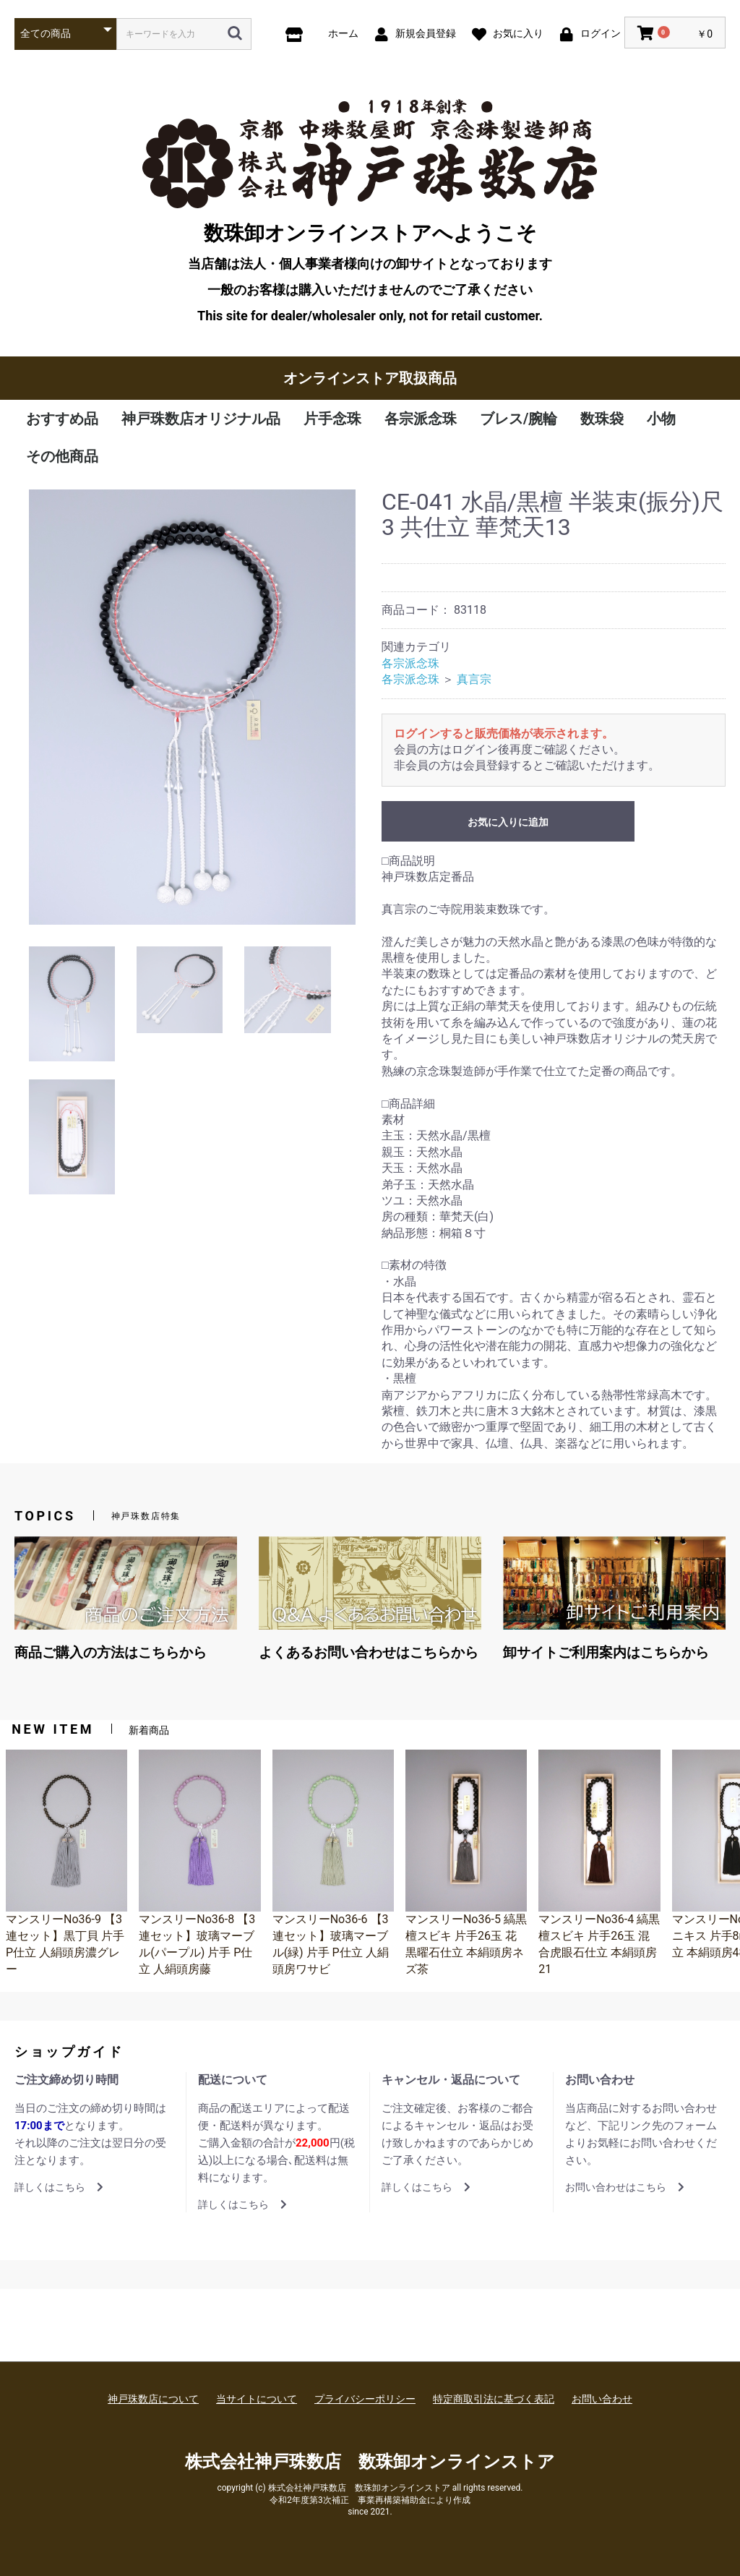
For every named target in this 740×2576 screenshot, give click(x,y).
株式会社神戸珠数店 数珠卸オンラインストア (370, 2462)
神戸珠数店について (153, 2399)
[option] (192, 707)
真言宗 (474, 679)
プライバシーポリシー (365, 2399)
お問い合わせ (602, 2399)
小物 (661, 418)
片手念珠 (332, 418)
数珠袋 (602, 418)
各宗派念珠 (420, 418)
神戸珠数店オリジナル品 (200, 418)
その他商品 (62, 456)
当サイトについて (256, 2399)
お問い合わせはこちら (624, 2187)
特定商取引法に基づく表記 (493, 2399)
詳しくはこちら (58, 2187)
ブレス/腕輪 (518, 418)
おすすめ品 (62, 418)
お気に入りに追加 (508, 822)
